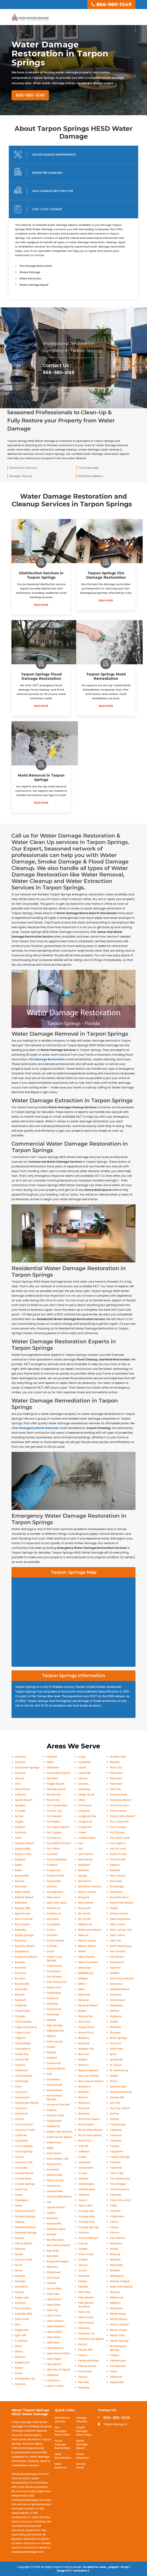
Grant (50, 1951)
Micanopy (84, 1967)
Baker (18, 1865)
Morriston (84, 2021)
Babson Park (23, 1854)
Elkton (19, 2351)
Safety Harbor (119, 1913)
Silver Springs (118, 2038)
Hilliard (51, 2036)
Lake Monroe (55, 2348)
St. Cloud (115, 2065)
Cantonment (23, 2021)
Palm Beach (86, 2297)
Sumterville (117, 2097)
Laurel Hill (84, 1773)
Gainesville (54, 1881)
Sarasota (116, 1984)
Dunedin (20, 2281)
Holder (51, 2047)
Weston (115, 2292)
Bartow (19, 1881)
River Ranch (117, 1875)
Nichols (83, 2097)
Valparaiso (117, 2216)
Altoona (20, 1773)
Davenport (22, 2200)
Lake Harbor (55, 2332)
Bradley (20, 1962)
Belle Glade (22, 1892)
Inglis (50, 2148)
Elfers (18, 2346)
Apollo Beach (24, 1800)
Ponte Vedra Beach (122, 1816)
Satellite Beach (119, 1989)
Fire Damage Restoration (62, 2431)
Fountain (52, 1854)
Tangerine (116, 2151)
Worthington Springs (118, 2348)
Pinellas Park (118, 1756)
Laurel (82, 1767)
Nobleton (84, 2103)
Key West (53, 2256)
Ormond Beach (88, 2238)
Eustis (18, 2373)
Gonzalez (53, 1919)
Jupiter (51, 2213)
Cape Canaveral (26, 2027)
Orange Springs (88, 2227)
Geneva (52, 1886)
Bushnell (20, 2000)
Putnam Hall (118, 1859)
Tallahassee (118, 2124)
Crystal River (23, 2178)
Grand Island (55, 1940)
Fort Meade (54, 1816)
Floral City (53, 1800)
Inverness (53, 2169)
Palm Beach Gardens (86, 2304)
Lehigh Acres (86, 1794)
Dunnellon (21, 2286)
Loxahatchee (86, 1838)
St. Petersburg (119, 2070)
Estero (19, 2368)
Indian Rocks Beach (59, 2137)
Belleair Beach (24, 1897)
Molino (82, 2011)
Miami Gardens (88, 1962)
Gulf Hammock (56, 1982)
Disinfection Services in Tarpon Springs (41, 575)
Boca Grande (24, 1919)
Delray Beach (23, 2243)
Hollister (52, 2058)
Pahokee (83, 2276)
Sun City (115, 2103)
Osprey (83, 2243)
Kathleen (52, 2218)
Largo (82, 1756)
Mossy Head (86, 2027)
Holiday (51, 2052)
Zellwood (116, 2377)
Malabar (83, 1870)
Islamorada (54, 2175)
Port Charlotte (119, 1821)
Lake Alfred (54, 2299)
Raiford (115, 1865)
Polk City (115, 1789)
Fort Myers (53, 1821)
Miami (82, 1951)
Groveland (54, 1971)
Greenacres (54, 1966)
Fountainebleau (57, 1859)
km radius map (73, 1621)
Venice (114, 2227)
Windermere (118, 2314)
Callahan (21, 2005)
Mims (81, 1989)
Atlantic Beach (24, 1843)
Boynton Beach (25, 1946)
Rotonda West (119, 1897)
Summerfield (118, 2086)
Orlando (83, 2232)
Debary (19, 2222)
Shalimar (115, 2027)
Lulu (80, 1843)
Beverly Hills (22, 1908)
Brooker (20, 1978)
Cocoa (19, 2119)
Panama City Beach (91, 2339)
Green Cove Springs (54, 1958)
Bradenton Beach (26, 1957)
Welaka (115, 2270)
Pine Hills (83, 2382)
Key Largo (53, 2250)
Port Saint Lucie (120, 1838)
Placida (115, 1762)
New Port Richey (88, 2076)
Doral (18, 2265)
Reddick (115, 1870)
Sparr (113, 2054)
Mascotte (84, 1908)
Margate (83, 1897)
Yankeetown (118, 2360)
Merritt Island (87, 1940)
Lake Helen (54, 2337)
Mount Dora (86, 2032)
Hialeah (51, 2020)
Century (20, 2065)
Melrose (83, 1935)
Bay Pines (21, 1886)
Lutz (80, 1848)
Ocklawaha (85, 2168)
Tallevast (116, 2130)
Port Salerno (118, 1843)
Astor (18, 1838)
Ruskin (114, 1908)
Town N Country (120, 2200)
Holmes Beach (56, 2068)
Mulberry (84, 2038)
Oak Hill (83, 2146)
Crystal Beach (24, 2173)
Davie (18, 2205)
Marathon (84, 1881)
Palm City (84, 2312)
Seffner (114, 2011)
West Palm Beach (121, 2286)
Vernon (114, 2232)
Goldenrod (54, 1913)
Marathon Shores (89, 1886)
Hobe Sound (55, 2041)
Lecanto (83, 1784)
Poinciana (116, 1784)
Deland (19, 2238)
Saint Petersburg (121, 1946)
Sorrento (115, 2043)
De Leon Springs (25, 2216)
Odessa (83, 2178)
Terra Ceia (117, 2173)
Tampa (114, 2146)
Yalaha (114, 2355)
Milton (82, 1984)
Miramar (83, 2000)
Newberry (84, 2086)
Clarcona (21, 2092)
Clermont (21, 2108)
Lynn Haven (85, 1854)
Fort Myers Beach (58, 1827)
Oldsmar (84, 2195)
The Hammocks (120, 2178)
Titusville (115, 2195)
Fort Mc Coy (54, 1811)
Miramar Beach (88, 2005)
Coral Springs (24, 2151)
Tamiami (115, 2140)
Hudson (52, 2110)
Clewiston (21, 2113)
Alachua (20, 1756)
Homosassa (54, 2090)
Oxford (82, 2265)
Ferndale (52, 1778)
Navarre (83, 2065)
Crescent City (24, 2162)
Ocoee (82, 2173)
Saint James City (121, 1930)
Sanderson (117, 1962)
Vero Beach (117, 2238)
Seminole (116, 2016)
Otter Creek (86, 2254)
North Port (85, 2140)
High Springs (55, 2025)
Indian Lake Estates (59, 2131)
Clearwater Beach (27, 2103)
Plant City (116, 1767)
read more (41, 605)
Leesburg (84, 1789)
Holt (49, 2074)
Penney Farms (87, 2366)
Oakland (83, 2151)
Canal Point (22, 2011)
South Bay (116, 2049)
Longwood (85, 1821)
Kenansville (54, 2223)
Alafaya (20, 1762)
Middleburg (85, 1973)
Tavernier (116, 2168)
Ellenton (20, 2357)
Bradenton (22, 1951)
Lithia (81, 1800)
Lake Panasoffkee (58, 2353)
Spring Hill (116, 2059)
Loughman (85, 1827)
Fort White (53, 1848)
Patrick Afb (85, 2350)
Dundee (20, 2276)
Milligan (83, 1978)
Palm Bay (84, 2292)
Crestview (21, 2168)
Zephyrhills (117, 2382)
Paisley (82, 2281)
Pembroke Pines (88, 2360)
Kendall (51, 2234)
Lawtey (82, 1778)
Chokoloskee (23, 2076)
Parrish (82, 2344)
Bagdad (20, 1859)
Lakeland (52, 2375)
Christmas (21, 2081)
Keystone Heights (58, 2261)
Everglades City (25, 2378)
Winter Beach (118, 2319)
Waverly (115, 2254)
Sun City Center (120, 2108)
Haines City (54, 1987)
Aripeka (20, 1827)
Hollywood (54, 2063)
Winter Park (117, 2335)
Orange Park (86, 2222)
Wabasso (116, 2243)
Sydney (114, 2119)
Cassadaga (23, 2043)
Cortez (19, 2157)
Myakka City (86, 2049)
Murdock (84, 2043)
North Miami (86, 2124)
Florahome (54, 1794)
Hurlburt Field (55, 2115)
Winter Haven (118, 2330)
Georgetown (55, 1892)
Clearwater (22, 2097)
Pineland (83, 2387)
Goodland (53, 1924)
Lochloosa (85, 1805)
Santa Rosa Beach (122, 1978)
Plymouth (116, 1778)
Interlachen (54, 2164)
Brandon (20, 1967)
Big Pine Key (22, 1913)
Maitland (84, 1865)
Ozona (82, 2270)
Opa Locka (85, 2205)
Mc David (84, 1913)
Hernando (53, 2014)
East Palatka (23, 2308)
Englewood (22, 2362)
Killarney (52, 2267)
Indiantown (54, 2142)
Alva (18, 1784)
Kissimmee (53, 2272)
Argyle (19, 1821)
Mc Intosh (84, 1919)
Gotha (51, 1930)
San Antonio (118, 1951)
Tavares (115, 2162)
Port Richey (117, 1832)
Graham (52, 1935)
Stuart (114, 2081)
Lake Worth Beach (58, 2369)
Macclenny (85, 1859)
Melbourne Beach (89, 1930)
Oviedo (83, 2259)
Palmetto (84, 2328)
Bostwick (21, 1940)
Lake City (52, 2310)
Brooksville (22, 1984)
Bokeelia (20, 1930)
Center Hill (21, 2059)
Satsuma (115, 1994)
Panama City (86, 2333)
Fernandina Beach (58, 1773)
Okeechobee (86, 2189)
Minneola (84, 1994)
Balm (18, 1870)
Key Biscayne (55, 2240)
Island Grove (55, 2180)
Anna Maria (22, 1789)
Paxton (82, 2355)
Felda (50, 1762)
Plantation (116, 1773)
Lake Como (54, 2315)
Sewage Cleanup (81, 2419)
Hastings (52, 2003)
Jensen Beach (56, 2207)
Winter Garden (119, 2324)
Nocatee (83, 2108)
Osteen (83, 2249)
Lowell (82, 1832)
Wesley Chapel (119, 2281)
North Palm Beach (90, 2135)
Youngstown (118, 2366)
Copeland (21, 2140)
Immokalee (54, 2121)
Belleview (21, 1903)
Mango (82, 1875)
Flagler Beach (56, 1784)
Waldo (114, 2249)
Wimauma (116, 2308)
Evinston (20, 2384)
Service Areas (81, 2465)
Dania (18, 2195)
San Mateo (117, 1957)
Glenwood (53, 1908)
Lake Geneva (55, 2321)
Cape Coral (22, 2032)
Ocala (82, 2157)
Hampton (53, 1998)
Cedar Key (22, 2054)
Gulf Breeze (54, 1976)
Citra (18, 2086)
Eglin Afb (20, 2335)
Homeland (53, 2079)
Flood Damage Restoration (62, 2444)
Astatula (20, 1832)
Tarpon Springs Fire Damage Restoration (106, 575)
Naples (82, 2059)
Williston (115, 2303)
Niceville (83, 2092)
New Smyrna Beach (90, 2081)
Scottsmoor (117, 2000)
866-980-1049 (111, 4)
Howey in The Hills (58, 2104)
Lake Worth (54, 2364)
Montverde (85, 2016)
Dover (19, 2270)
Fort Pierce (53, 1838)
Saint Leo (115, 1940)
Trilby (113, 2205)
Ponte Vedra (118, 1811)
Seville (114, 2021)
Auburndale (22, 1848)
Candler (20, 2016)
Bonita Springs (24, 1935)
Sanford (115, 1967)
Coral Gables (24, 2146)
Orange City (86, 2211)
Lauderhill (84, 1762)
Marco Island (86, 1892)
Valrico (114, 2222)
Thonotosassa (119, 2189)
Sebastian (116, 2005)
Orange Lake (86, 2216)
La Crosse (53, 2277)
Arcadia (20, 1811)
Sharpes (115, 2032)
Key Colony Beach (58, 2245)
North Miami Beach (90, 2130)
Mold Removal (60, 2465)
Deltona (20, 2249)
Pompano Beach (121, 1800)
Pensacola (85, 2371)
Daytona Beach (25, 2211)
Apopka (20, 1805)
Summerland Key (121, 2092)
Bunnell (19, 1994)
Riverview (116, 1881)
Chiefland (21, 2070)
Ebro (18, 2324)
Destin (19, 2254)
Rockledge (117, 1886)
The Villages (118, 2184)
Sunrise (114, 2113)
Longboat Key (87, 1816)
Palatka (83, 2286)
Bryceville (21, 1989)
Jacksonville (55, 2191)
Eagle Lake (22, 2297)
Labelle (51, 2283)
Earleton (20, 2303)
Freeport (52, 1865)
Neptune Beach (88, 2070)
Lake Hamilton (56, 2326)
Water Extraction (82, 2456)
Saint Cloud (117, 1924)
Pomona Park (118, 1794)
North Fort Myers (89, 2119)
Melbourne (85, 1924)
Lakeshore (53, 2380)
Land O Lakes (55, 2386)
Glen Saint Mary (57, 1903)
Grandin (52, 1946)
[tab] (18, 156)
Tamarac (116, 2135)
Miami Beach (86, 1957)
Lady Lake (53, 2294)
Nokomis (83, 2113)
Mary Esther (85, 1903)
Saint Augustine (120, 1919)
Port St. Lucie (118, 1848)
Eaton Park (22, 2319)
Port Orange (118, 1827)
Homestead (54, 2085)
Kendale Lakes (56, 2229)
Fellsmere (53, 1767)
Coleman (21, 2135)
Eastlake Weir (24, 2314)
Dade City (21, 2189)
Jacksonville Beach (59, 2196)
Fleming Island (56, 1789)
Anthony (20, 1794)
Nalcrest (83, 2054)
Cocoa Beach (24, 2124)
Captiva (20, 2038)
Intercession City (57, 2158)
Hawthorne (54, 2009)
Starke (114, 2076)
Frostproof (54, 1870)
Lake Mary (53, 2342)
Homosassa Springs (54, 2097)
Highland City (55, 2030)
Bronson (20, 1973)
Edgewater (22, 2330)
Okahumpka (86, 2184)
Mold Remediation (63, 2456)
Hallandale (54, 1993)
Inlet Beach (54, 2153)
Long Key (84, 1811)
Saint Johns (117, 1935)
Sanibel (114, 1973)
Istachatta (54, 2186)
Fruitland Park (56, 1875)
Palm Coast (85, 2317)
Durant (19, 2292)
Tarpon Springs (120, 2157)
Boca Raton (22, 1924)
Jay (49, 2202)
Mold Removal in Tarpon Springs (41, 777)
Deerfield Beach (25, 2227)
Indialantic (53, 2126)
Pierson (83, 2377)
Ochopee (84, 2162)
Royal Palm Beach (121, 1903)
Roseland (116, 1892)
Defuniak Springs (26, 2232)
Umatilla (115, 2211)
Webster (115, 2259)
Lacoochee (54, 2288)
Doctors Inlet (23, 2259)
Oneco (82, 2200)
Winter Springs (119, 2341)
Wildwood (116, 2297)
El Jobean (21, 2341)
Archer (19, 1816)
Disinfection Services (62, 2419)
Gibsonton (53, 1897)
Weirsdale (116, 2265)
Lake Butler (54, 2305)
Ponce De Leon (119, 1805)
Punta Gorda (118, 1854)
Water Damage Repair (82, 2444)
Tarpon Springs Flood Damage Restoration (41, 676)
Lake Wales (54, 2359)
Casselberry (23, 2049)
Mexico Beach (87, 1946)
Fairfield (52, 1756)
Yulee (113, 2371)
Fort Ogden (54, 1832)
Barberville (22, 1875)
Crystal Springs (25, 2184)
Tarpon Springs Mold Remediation (106, 676)
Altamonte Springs (27, 1767)
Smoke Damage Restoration (84, 2431)
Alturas (19, 1778)
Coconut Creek (25, 2130)
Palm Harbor (86, 2323)
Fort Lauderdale (57, 1805)
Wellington (117, 2276)
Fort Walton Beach (59, 1843)
